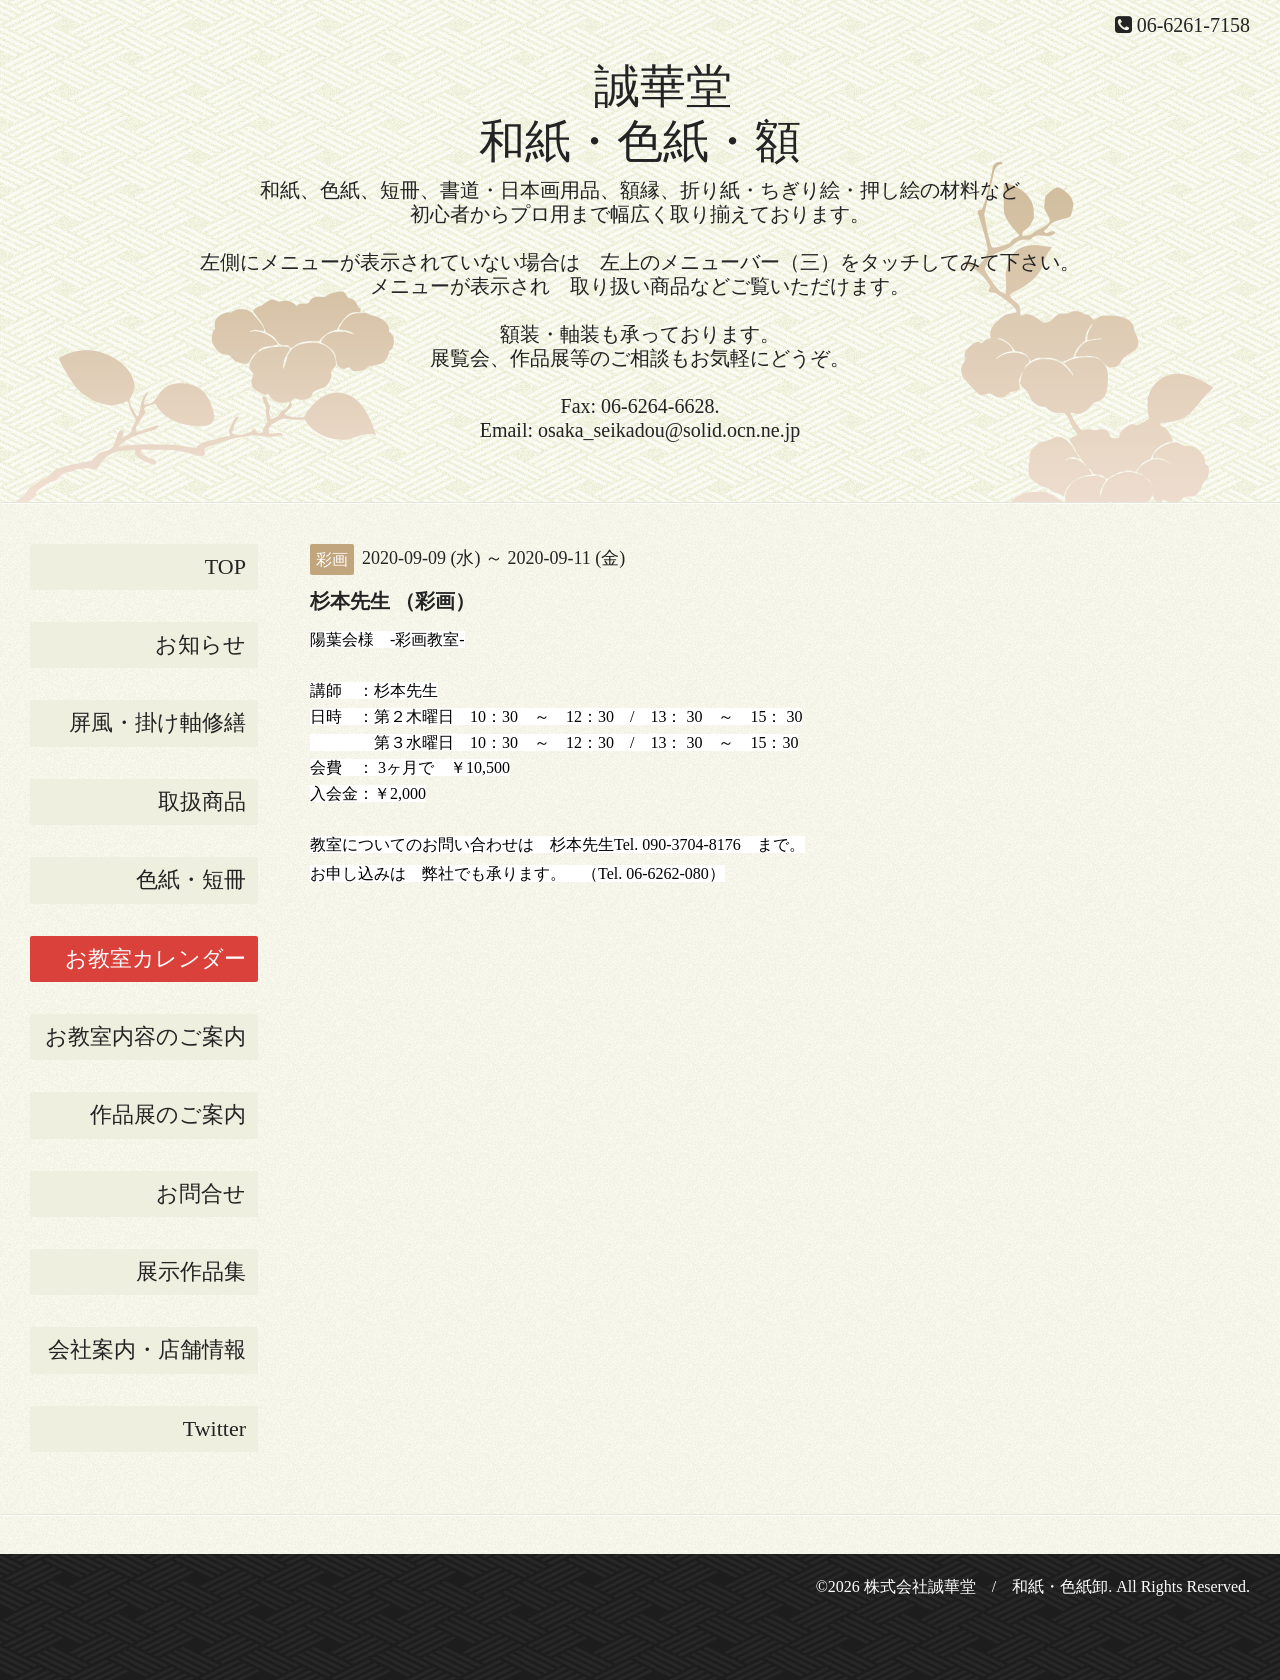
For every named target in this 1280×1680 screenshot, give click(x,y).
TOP (225, 566)
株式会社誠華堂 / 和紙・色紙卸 (986, 1586)
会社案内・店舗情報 (147, 1349)
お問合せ (201, 1193)
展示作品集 (191, 1271)
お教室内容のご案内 (145, 1036)
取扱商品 (202, 801)
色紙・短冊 (191, 879)
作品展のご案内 (168, 1114)
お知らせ (200, 644)
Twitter (214, 1428)
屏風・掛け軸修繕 (157, 722)
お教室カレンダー (155, 958)
